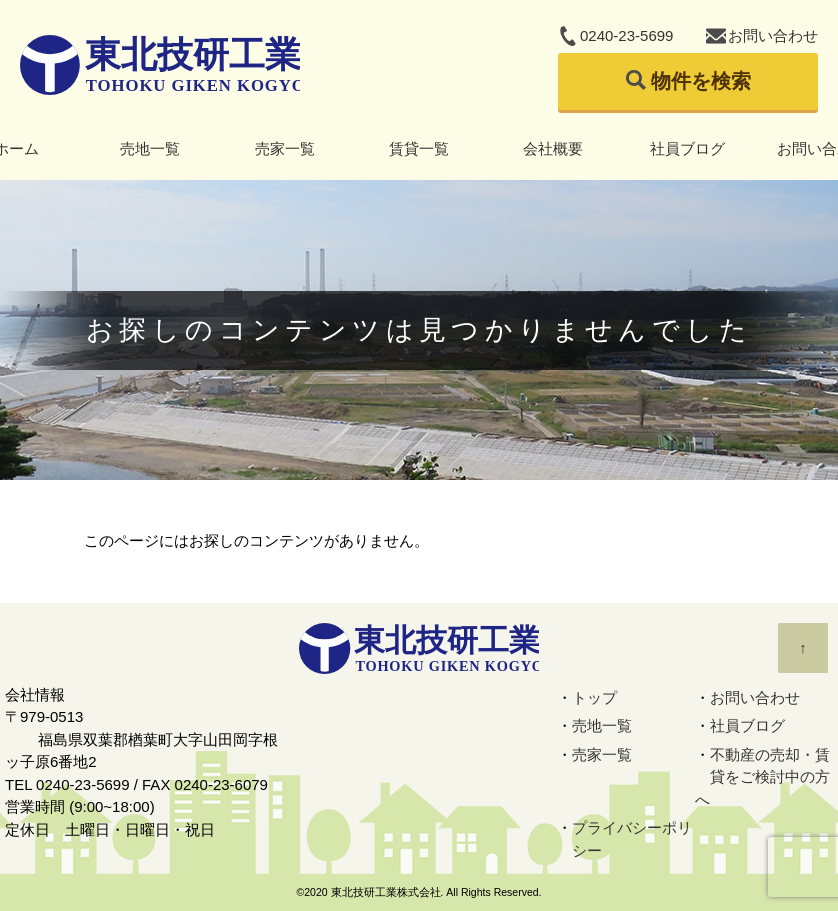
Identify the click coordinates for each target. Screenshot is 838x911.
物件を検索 (701, 81)
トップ (594, 697)
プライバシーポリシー (632, 839)
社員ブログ (687, 148)
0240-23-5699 (626, 35)
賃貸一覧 (419, 148)
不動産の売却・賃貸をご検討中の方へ (762, 777)
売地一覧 (150, 148)
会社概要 (553, 148)
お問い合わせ (773, 35)
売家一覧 (285, 148)
